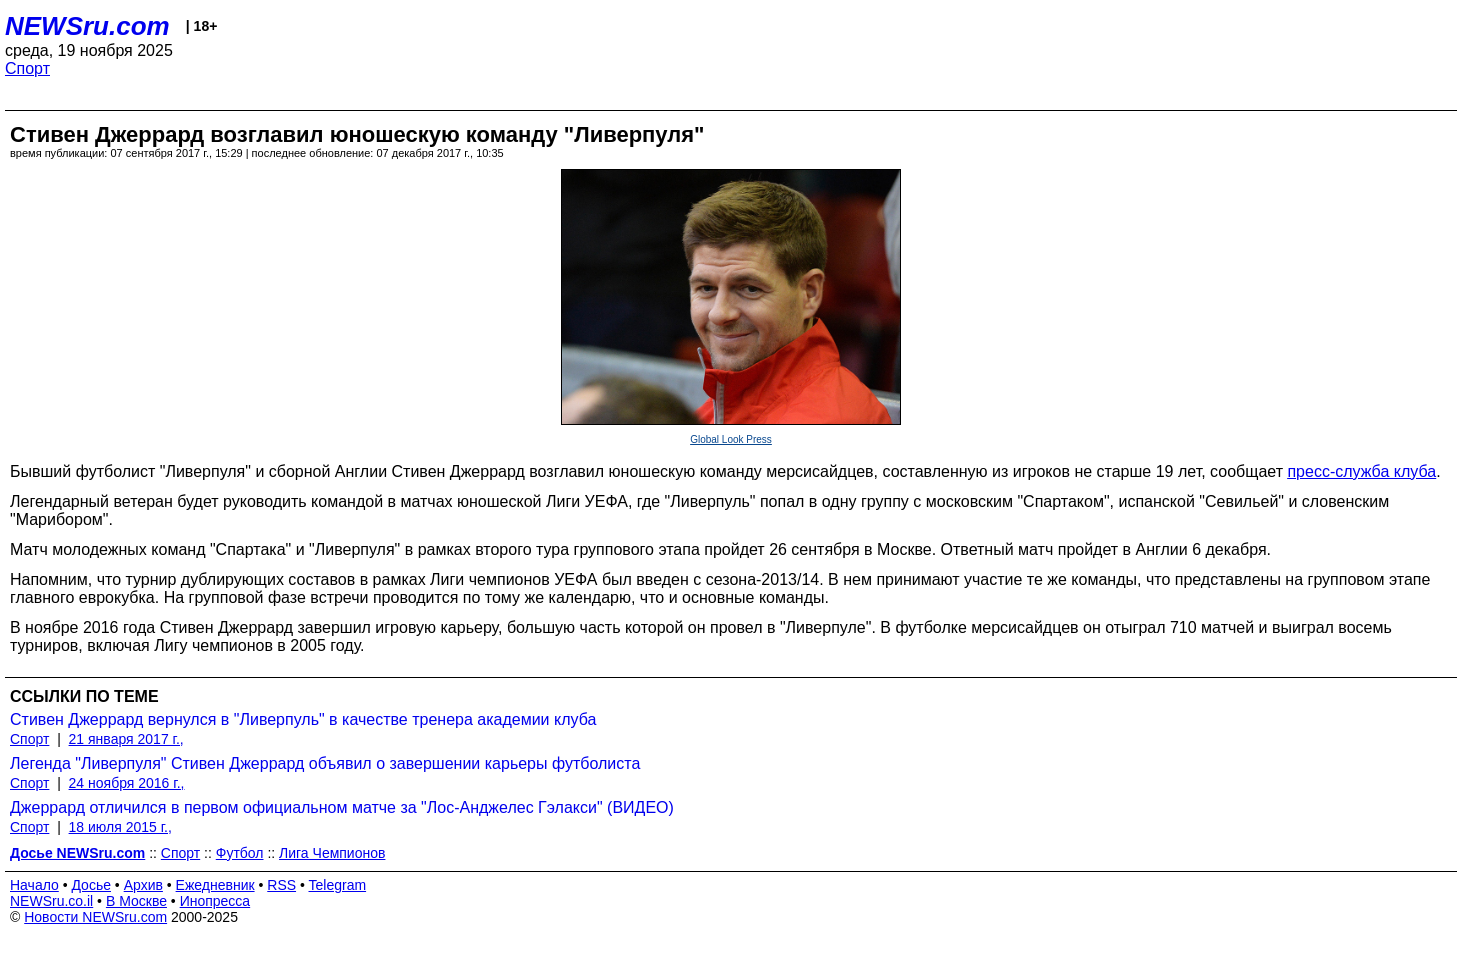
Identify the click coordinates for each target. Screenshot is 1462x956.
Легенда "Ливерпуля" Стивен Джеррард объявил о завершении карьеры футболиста (325, 763)
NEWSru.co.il (51, 901)
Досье (91, 885)
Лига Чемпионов (332, 853)
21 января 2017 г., (126, 739)
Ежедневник (215, 885)
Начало (34, 885)
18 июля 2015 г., (120, 827)
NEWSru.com (87, 26)
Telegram (338, 885)
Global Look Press (731, 439)
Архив (143, 885)
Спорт (27, 68)
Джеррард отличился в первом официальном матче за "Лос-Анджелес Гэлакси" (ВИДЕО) (342, 807)
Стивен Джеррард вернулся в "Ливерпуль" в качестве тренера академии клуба (303, 719)
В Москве (136, 901)
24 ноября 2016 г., (127, 783)
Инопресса (215, 901)
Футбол (240, 853)
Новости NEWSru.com (95, 917)
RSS (281, 885)
